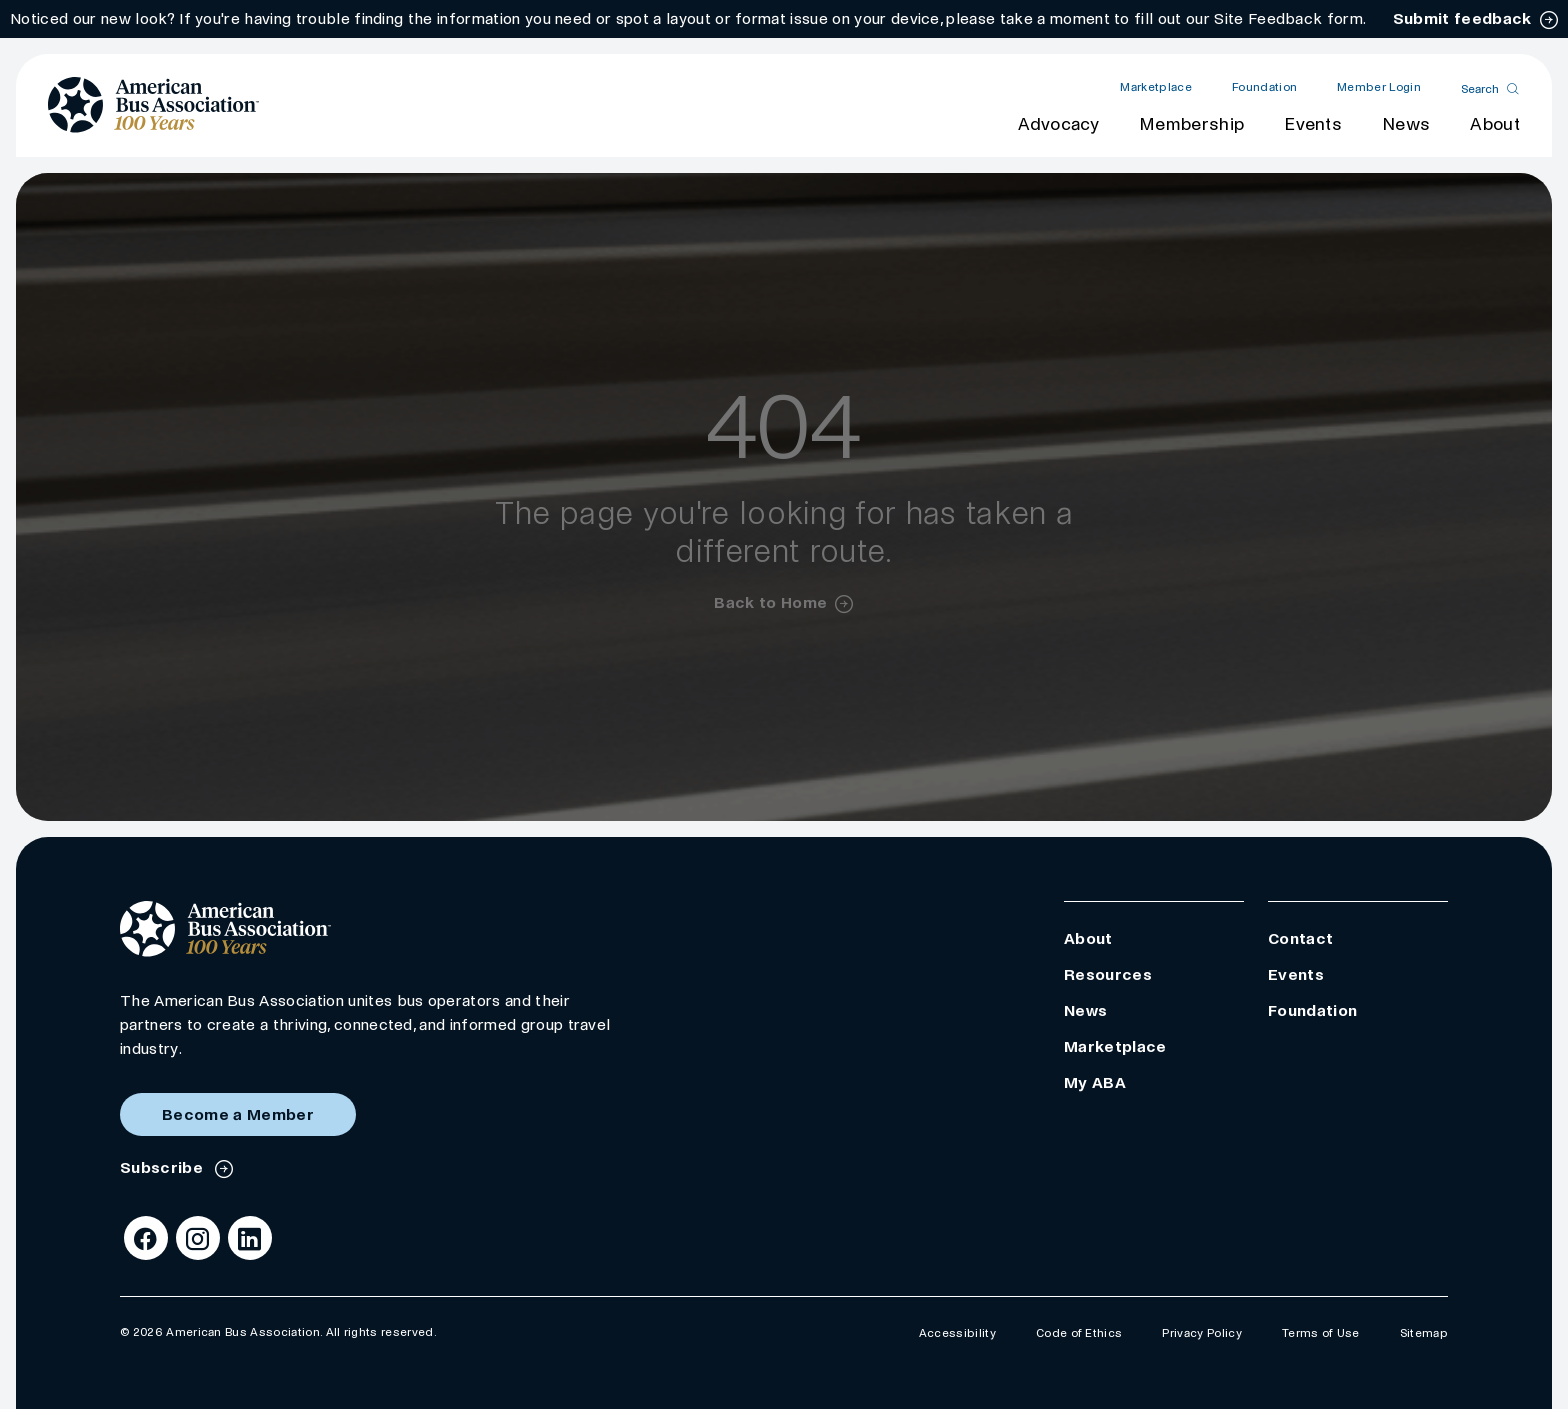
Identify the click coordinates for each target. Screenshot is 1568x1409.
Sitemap (1424, 1333)
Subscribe (163, 1167)
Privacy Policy (1201, 1333)
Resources (1108, 974)
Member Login (1379, 87)
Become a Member (238, 1114)
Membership (1191, 124)
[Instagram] (198, 1238)
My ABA (1095, 1082)
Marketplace (1156, 87)
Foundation (1264, 87)
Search (1480, 88)
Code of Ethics (1079, 1333)
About (1495, 124)
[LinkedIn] (250, 1238)
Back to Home (770, 602)
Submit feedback (1462, 18)
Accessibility (957, 1333)
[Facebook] (146, 1238)
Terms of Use (1321, 1333)
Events (1313, 124)
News (1406, 124)
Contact (1300, 938)
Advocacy (1058, 124)
